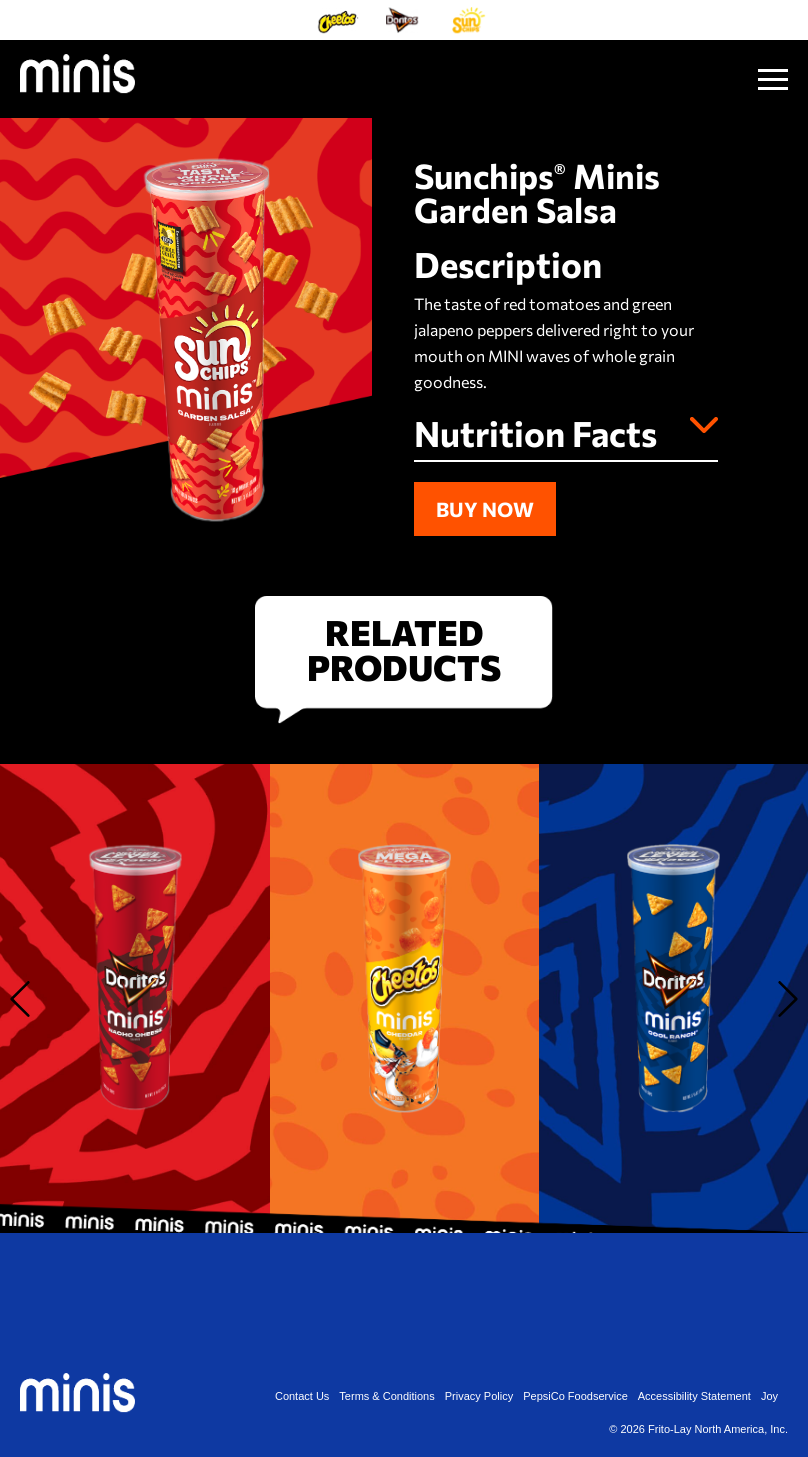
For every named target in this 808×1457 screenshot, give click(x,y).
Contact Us (302, 1396)
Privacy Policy (479, 1396)
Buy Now (485, 509)
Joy (769, 1396)
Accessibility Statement (694, 1396)
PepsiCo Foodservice (575, 1396)
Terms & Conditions (386, 1396)
